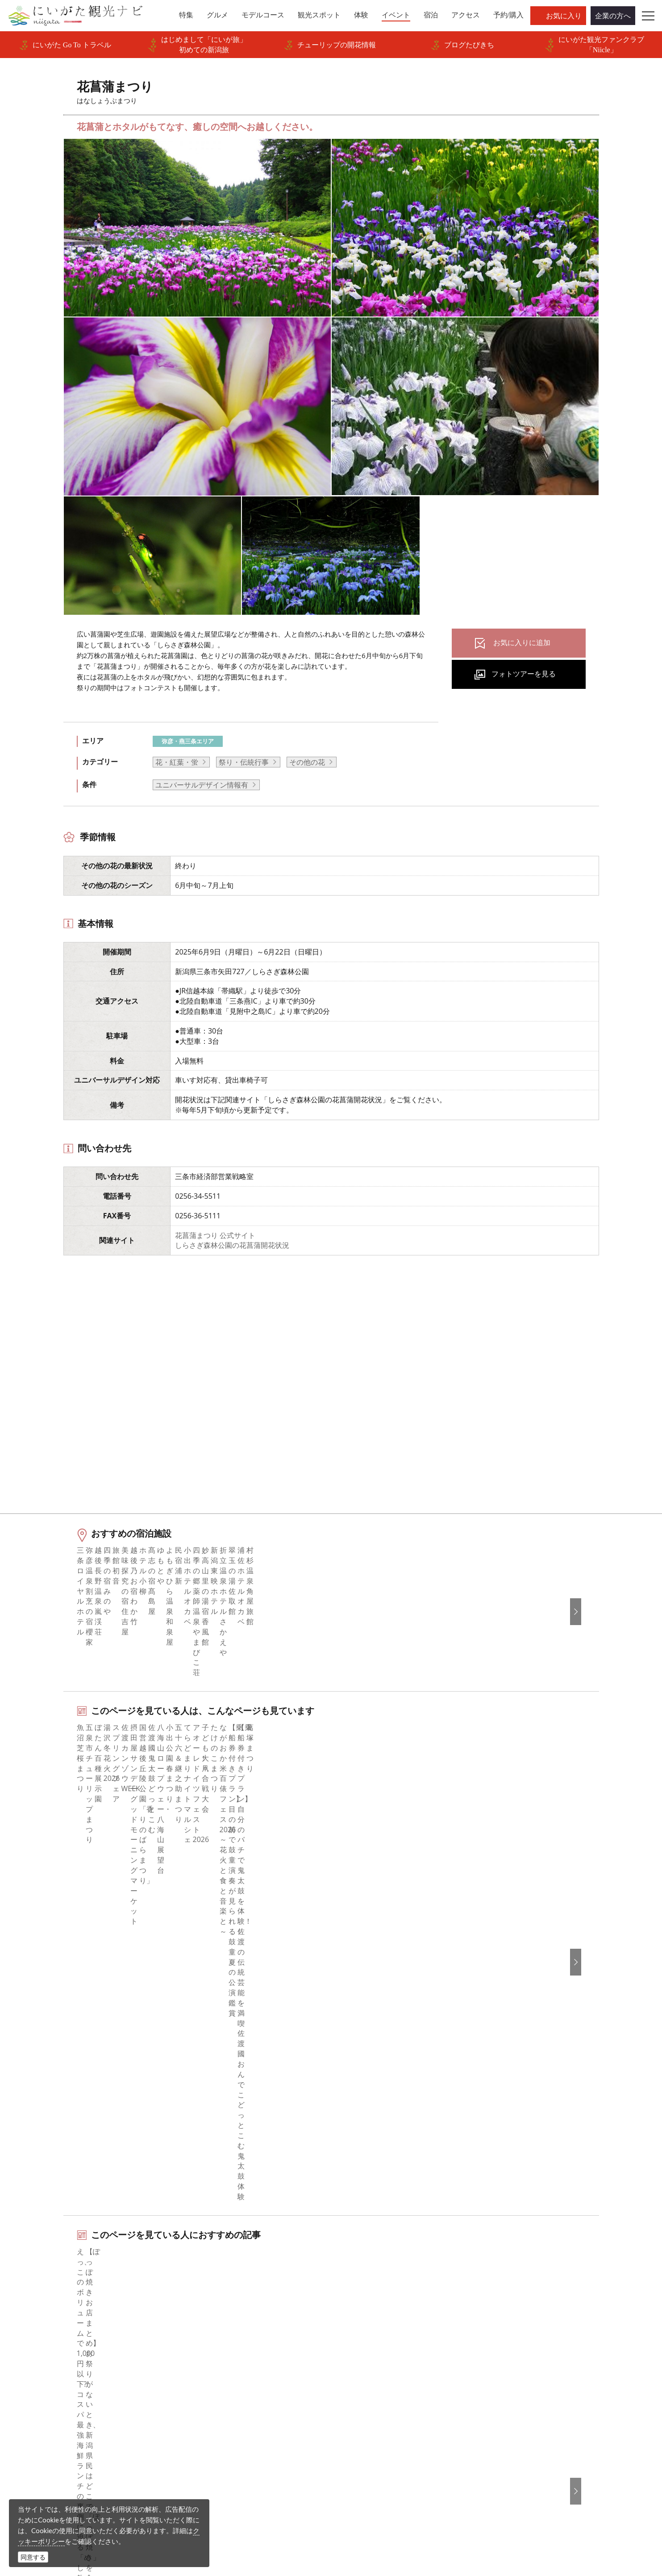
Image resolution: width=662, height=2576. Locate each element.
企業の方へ (613, 16)
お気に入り (564, 16)
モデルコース (60, 2300)
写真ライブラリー (361, 2491)
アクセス (53, 2361)
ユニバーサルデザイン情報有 (201, 785)
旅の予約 (53, 2349)
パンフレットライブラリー (233, 2373)
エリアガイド (60, 2276)
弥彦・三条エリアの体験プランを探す (140, 2017)
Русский (508, 2313)
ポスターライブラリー (226, 2386)
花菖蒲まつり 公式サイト (215, 1235)
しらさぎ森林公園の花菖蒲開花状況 (232, 1245)
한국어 (505, 2276)
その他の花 (307, 762)
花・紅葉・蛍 (176, 762)
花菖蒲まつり (139, 2199)
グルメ (49, 2288)
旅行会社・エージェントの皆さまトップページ (258, 2270)
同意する (33, 2557)
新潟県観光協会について (230, 2300)
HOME (43, 2199)
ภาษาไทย (509, 2325)
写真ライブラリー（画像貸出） (241, 2349)
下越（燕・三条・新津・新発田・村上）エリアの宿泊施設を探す (183, 2074)
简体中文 (508, 2288)
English (506, 2264)
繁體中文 (508, 2300)
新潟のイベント (86, 2199)
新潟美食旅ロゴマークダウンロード (248, 2398)
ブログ (353, 2300)
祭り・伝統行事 (244, 762)
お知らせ (53, 2386)
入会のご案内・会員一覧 (230, 2313)
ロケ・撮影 (351, 2515)
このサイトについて (223, 2288)
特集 (46, 2264)
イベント (53, 2337)
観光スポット (60, 2313)
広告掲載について (219, 2325)
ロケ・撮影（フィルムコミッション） (251, 2434)
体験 (46, 2325)
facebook (357, 2264)
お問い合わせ (515, 2377)
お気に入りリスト (67, 2373)
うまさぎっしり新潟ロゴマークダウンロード (258, 2416)
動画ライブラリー (219, 2361)
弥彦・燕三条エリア (188, 741)
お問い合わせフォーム (533, 2515)
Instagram (359, 2288)
